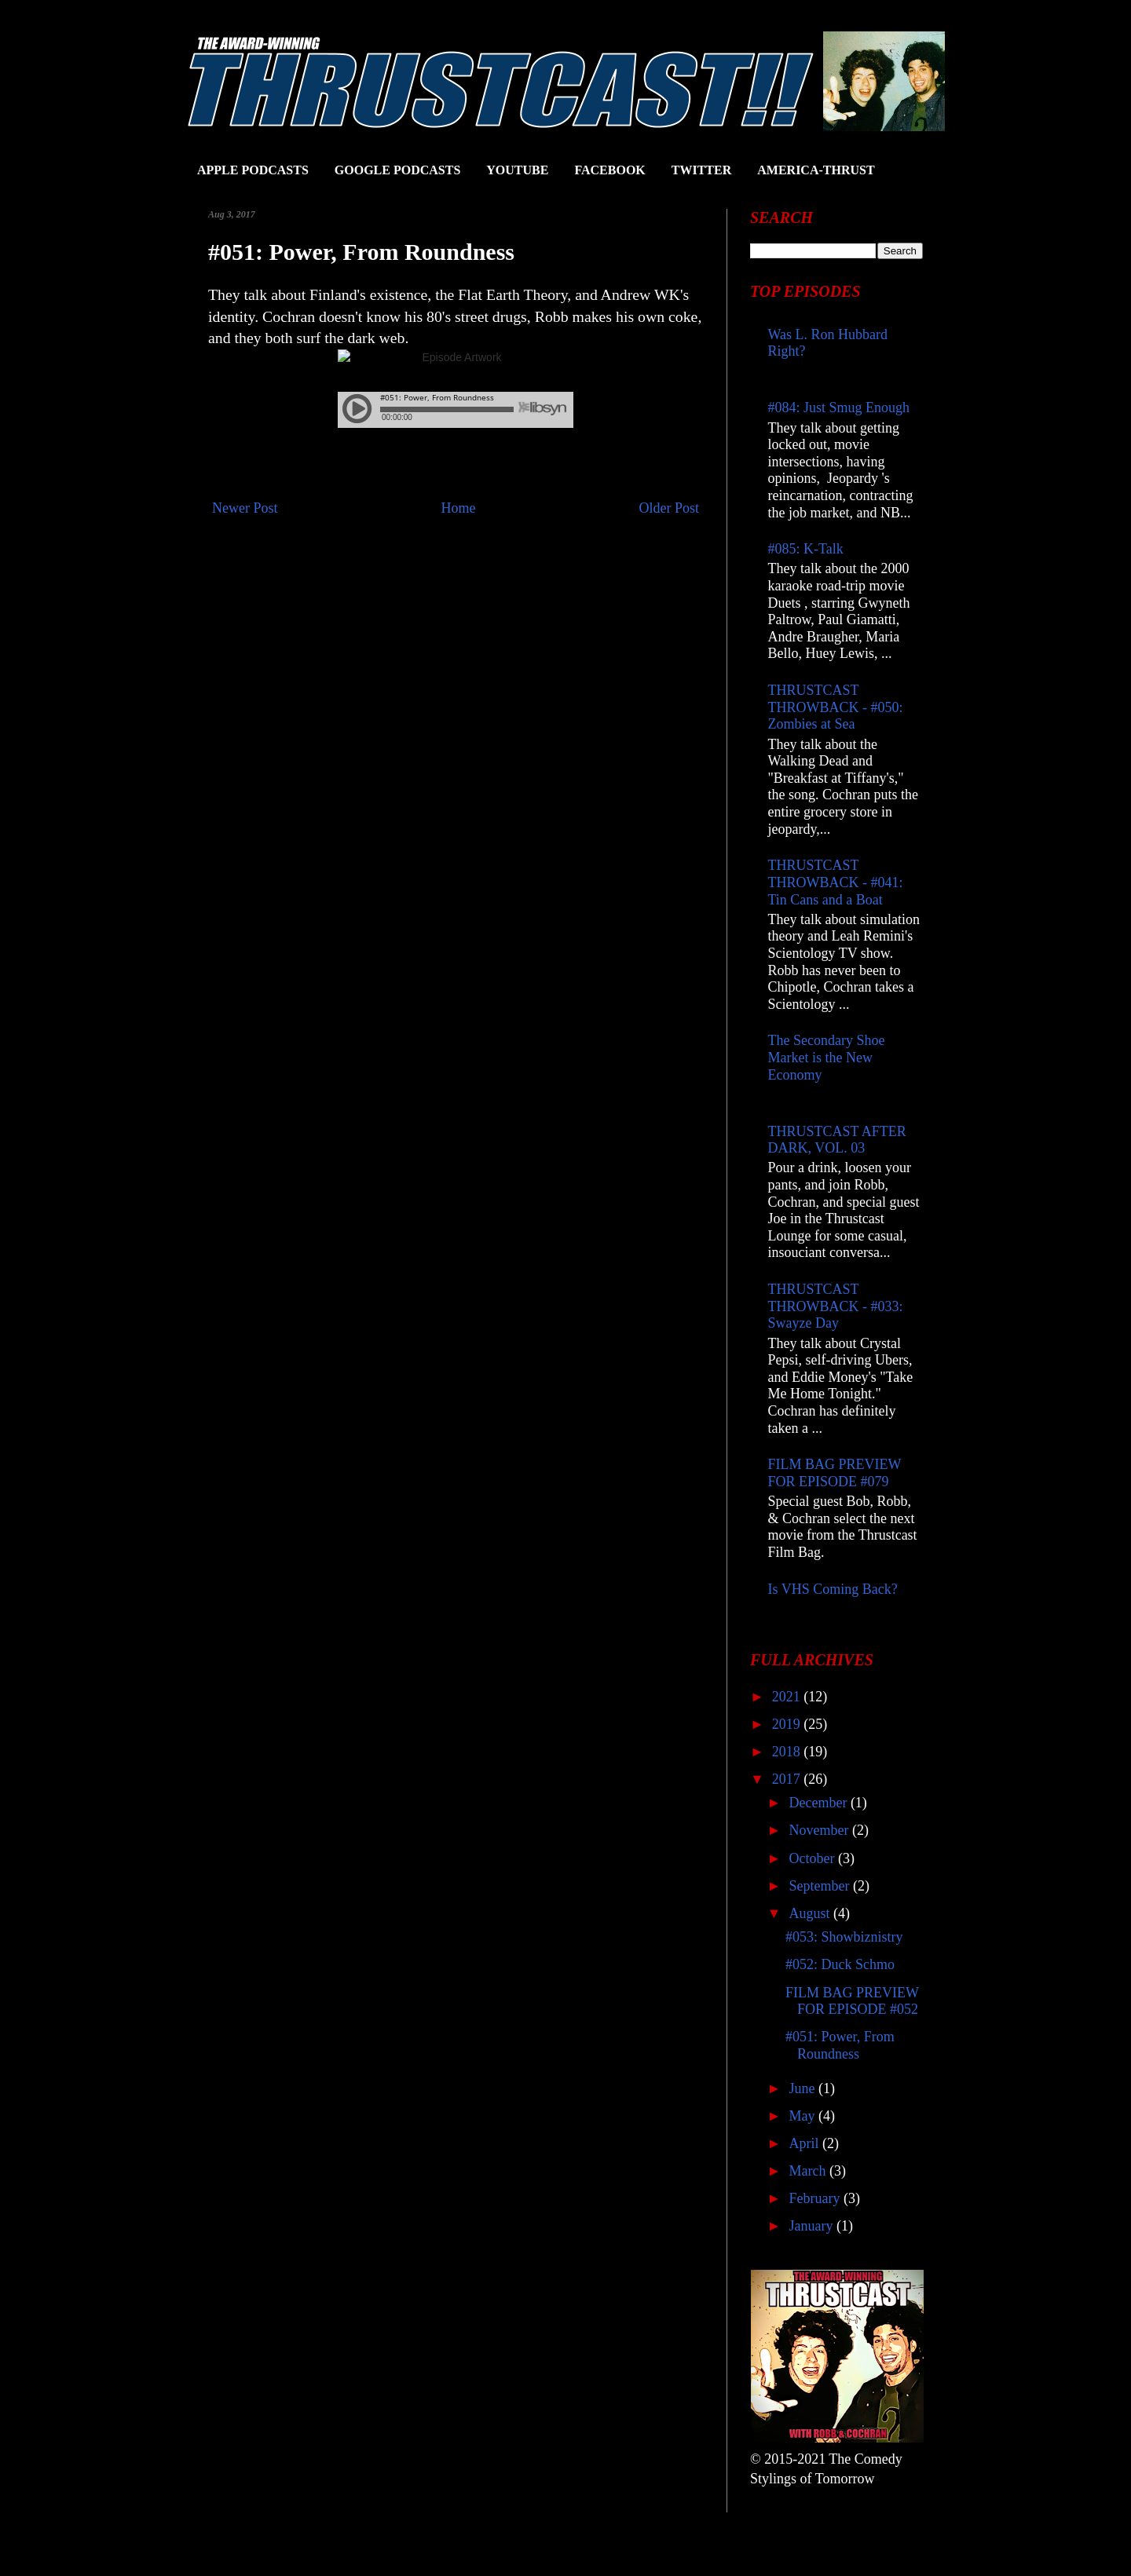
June (803, 2088)
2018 (788, 1751)
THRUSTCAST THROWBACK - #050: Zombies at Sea (835, 707)
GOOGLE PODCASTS (397, 170)
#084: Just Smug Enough (839, 407)
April (805, 2143)
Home (458, 508)
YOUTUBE (517, 170)
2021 (788, 1697)
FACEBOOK (609, 170)
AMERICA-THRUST (815, 170)
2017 (788, 1779)
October (813, 1858)
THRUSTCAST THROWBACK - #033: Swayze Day (835, 1306)
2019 (788, 1724)
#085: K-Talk (806, 549)
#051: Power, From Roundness (840, 2045)
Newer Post (245, 508)
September (820, 1886)
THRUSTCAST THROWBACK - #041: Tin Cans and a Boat (835, 882)
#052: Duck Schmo (840, 1964)
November (820, 1830)
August (811, 1913)
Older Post (669, 508)
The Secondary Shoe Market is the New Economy (826, 1057)
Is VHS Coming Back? (833, 1589)
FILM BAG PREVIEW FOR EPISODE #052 (852, 2001)
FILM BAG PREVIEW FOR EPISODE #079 (835, 1472)
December (819, 1803)
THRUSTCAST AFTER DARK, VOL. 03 (837, 1140)
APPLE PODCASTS (253, 170)
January (812, 2226)
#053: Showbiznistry (844, 1937)
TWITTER (701, 170)
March (809, 2171)
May (803, 2116)
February (816, 2198)
